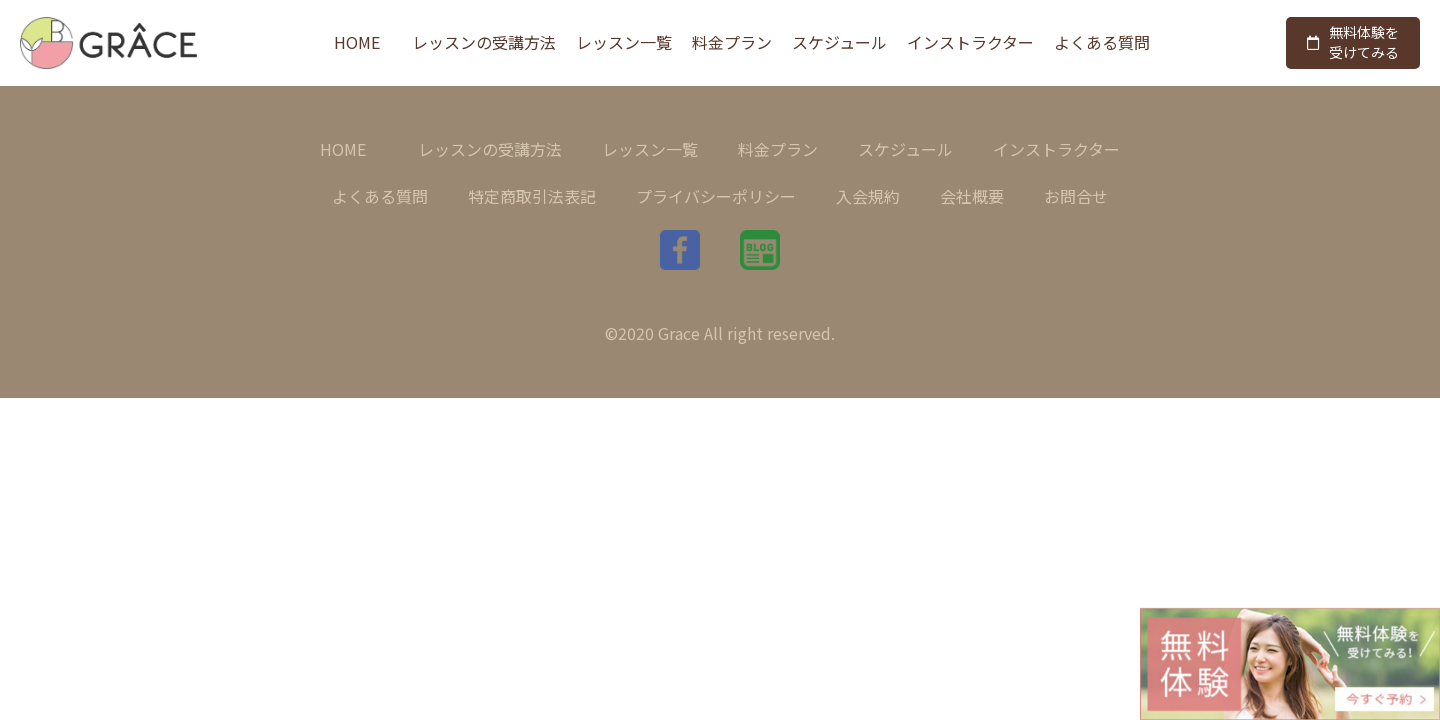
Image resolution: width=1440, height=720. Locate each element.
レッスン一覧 (624, 42)
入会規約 (868, 196)
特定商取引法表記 (532, 196)
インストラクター (970, 42)
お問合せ (1076, 196)
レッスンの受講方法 (484, 42)
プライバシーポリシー (716, 196)
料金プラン (732, 42)
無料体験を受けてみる (1353, 42)
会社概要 (972, 196)
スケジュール (839, 42)
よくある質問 (1102, 42)
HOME (357, 42)
